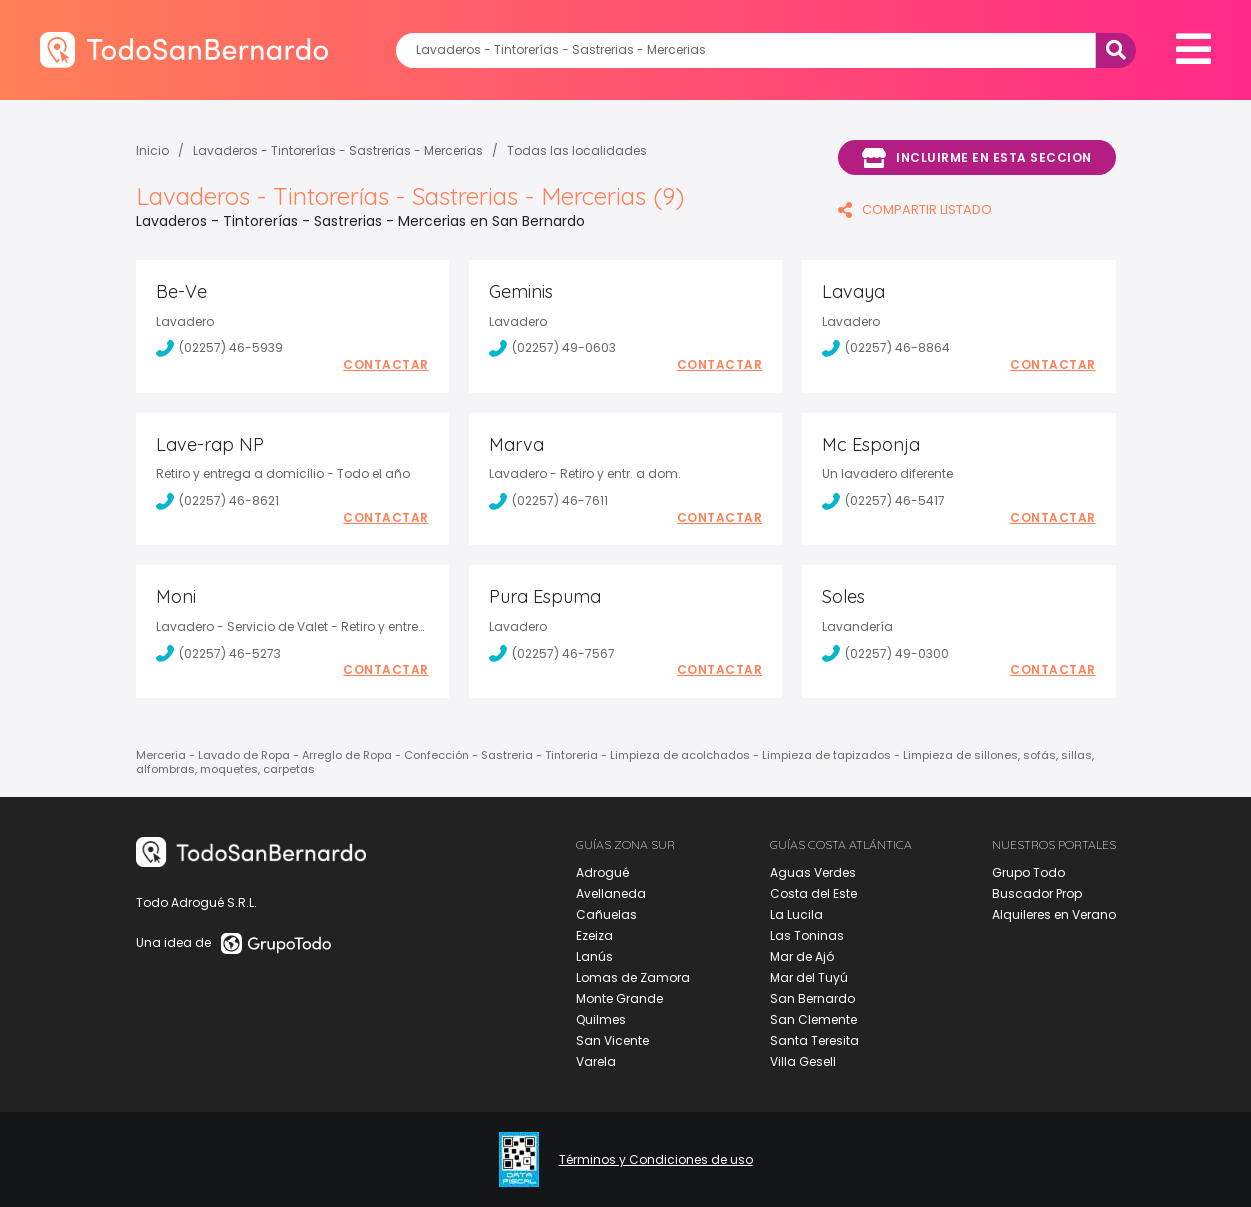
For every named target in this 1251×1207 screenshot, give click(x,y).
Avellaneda (611, 893)
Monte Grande (619, 998)
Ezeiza (594, 935)
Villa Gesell (803, 1061)
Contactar (386, 365)
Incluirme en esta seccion (977, 158)
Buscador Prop (1037, 893)
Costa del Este (813, 893)
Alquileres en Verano (1054, 914)
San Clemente (813, 1019)
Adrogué (602, 872)
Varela (596, 1061)
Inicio (152, 150)
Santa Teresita (814, 1040)
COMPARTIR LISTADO (915, 209)
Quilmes (601, 1019)
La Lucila (796, 914)
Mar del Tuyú (809, 977)
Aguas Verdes (813, 872)
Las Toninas (807, 935)
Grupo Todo (1028, 872)
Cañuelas (606, 914)
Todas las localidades (577, 150)
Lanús (594, 956)
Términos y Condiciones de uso (656, 1160)
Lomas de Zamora (633, 977)
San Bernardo (812, 998)
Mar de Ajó (802, 956)
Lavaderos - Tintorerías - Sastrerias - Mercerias (338, 150)
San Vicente (612, 1040)
